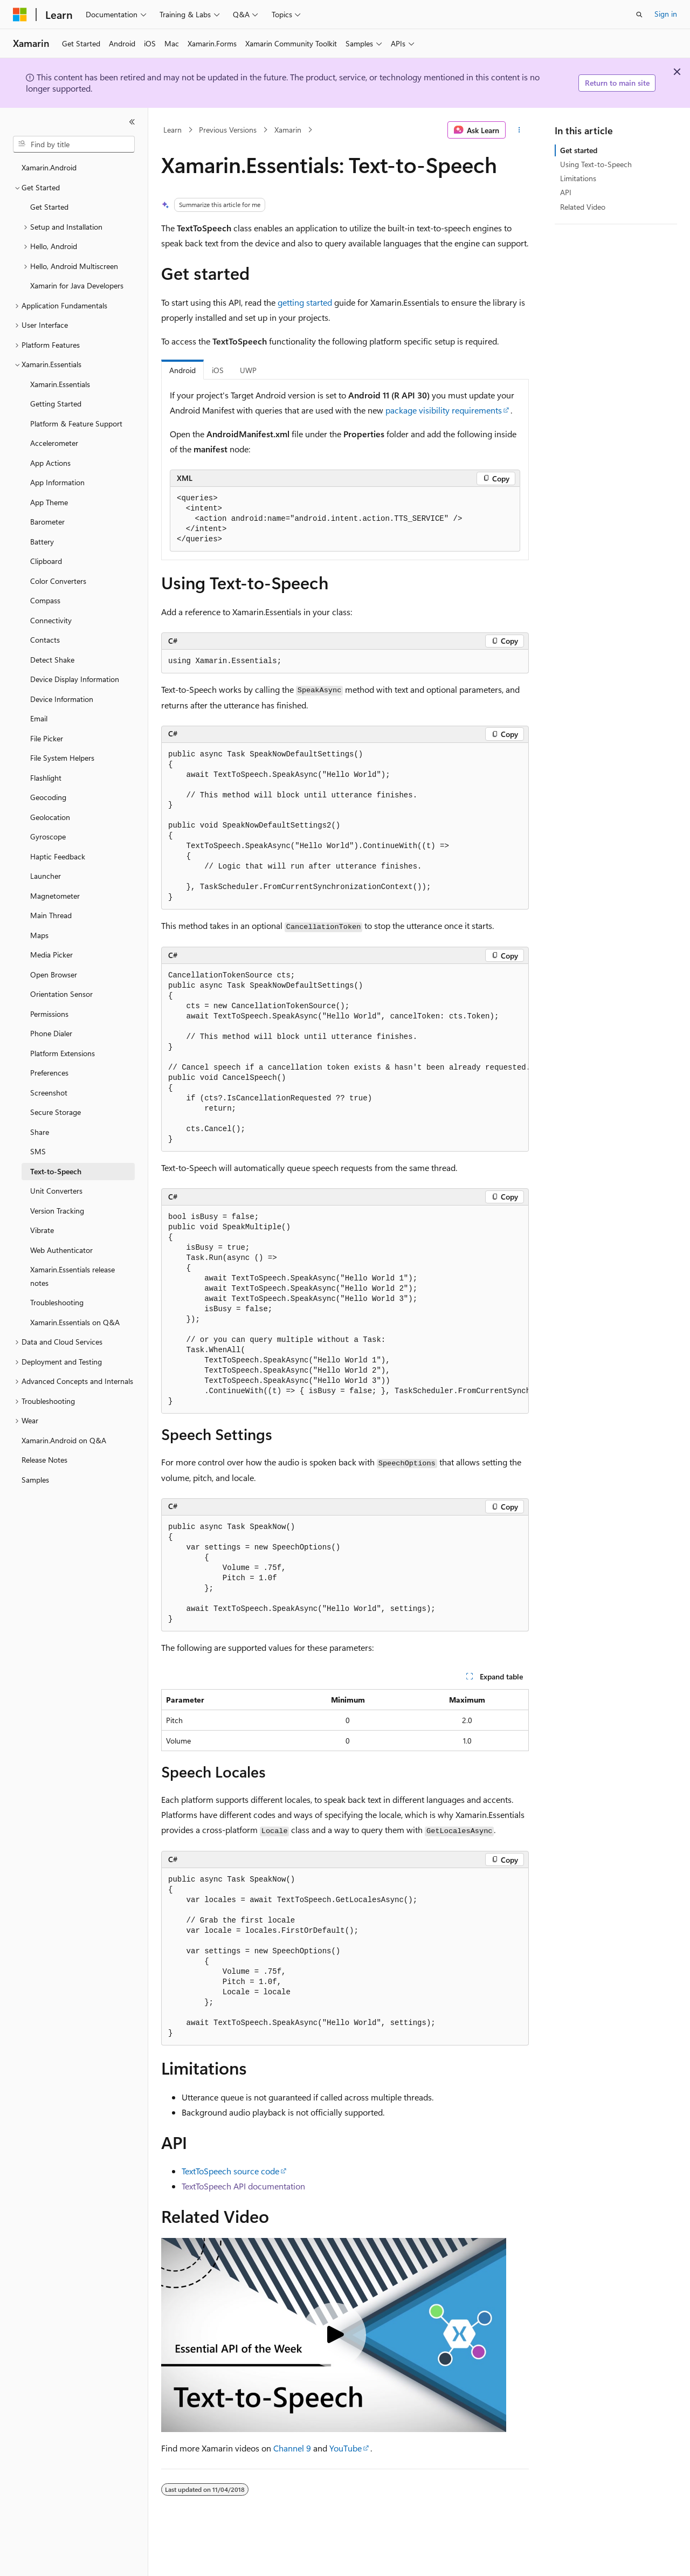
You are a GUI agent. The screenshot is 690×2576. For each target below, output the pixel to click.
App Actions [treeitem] (50, 463)
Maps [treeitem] (39, 935)
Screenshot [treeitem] (48, 1092)
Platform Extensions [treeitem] (62, 1053)
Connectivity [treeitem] (51, 620)
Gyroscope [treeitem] (48, 836)
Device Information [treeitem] (61, 699)
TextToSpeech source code (230, 2170)
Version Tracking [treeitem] (57, 1211)
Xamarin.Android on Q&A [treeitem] (64, 1440)
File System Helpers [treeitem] (62, 758)
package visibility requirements (443, 410)
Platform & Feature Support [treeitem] (76, 423)
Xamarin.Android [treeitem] (49, 167)
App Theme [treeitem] (49, 502)
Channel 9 (292, 2448)
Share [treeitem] (39, 1132)
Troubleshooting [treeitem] (57, 1302)
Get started (578, 150)
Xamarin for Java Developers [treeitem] (76, 285)
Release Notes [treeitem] (44, 1460)
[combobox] (74, 144)
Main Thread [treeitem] (51, 915)
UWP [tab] (248, 370)
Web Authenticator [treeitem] (61, 1250)
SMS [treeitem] (38, 1151)
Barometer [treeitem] (47, 521)
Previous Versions (228, 130)
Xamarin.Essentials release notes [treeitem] (72, 1276)
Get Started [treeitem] (49, 207)
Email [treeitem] (38, 718)
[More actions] (519, 130)
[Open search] (639, 14)
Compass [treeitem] (45, 600)
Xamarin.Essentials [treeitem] (60, 384)
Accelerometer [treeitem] (54, 443)
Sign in (665, 14)
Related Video (582, 207)
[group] (345, 1058)
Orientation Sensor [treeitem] (61, 994)
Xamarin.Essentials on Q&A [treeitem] (75, 1322)
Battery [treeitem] (42, 541)
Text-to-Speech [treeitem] (55, 1171)
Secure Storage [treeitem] (55, 1112)
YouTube (345, 2448)
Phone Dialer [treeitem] (51, 1033)
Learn (172, 130)
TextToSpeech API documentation (243, 2186)
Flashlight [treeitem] (45, 778)
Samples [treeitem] (35, 1480)
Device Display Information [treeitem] (74, 679)
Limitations (578, 178)
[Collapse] (132, 122)
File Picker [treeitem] (46, 738)
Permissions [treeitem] (49, 1014)
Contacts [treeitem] (45, 640)
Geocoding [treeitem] (48, 797)
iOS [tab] (218, 370)
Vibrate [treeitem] (42, 1230)
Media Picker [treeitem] (51, 954)
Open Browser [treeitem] (53, 974)
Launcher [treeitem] (45, 876)
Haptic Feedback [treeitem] (57, 856)
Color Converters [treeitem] (58, 581)
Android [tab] (182, 370)
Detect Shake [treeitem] (52, 660)
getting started (305, 302)
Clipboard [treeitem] (46, 561)
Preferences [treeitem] (49, 1072)
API (565, 192)
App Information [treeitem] (57, 482)
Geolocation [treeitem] (50, 817)
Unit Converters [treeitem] (56, 1191)
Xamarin (287, 130)
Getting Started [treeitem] (55, 403)
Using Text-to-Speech (596, 164)
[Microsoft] (20, 15)
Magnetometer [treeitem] (55, 896)
